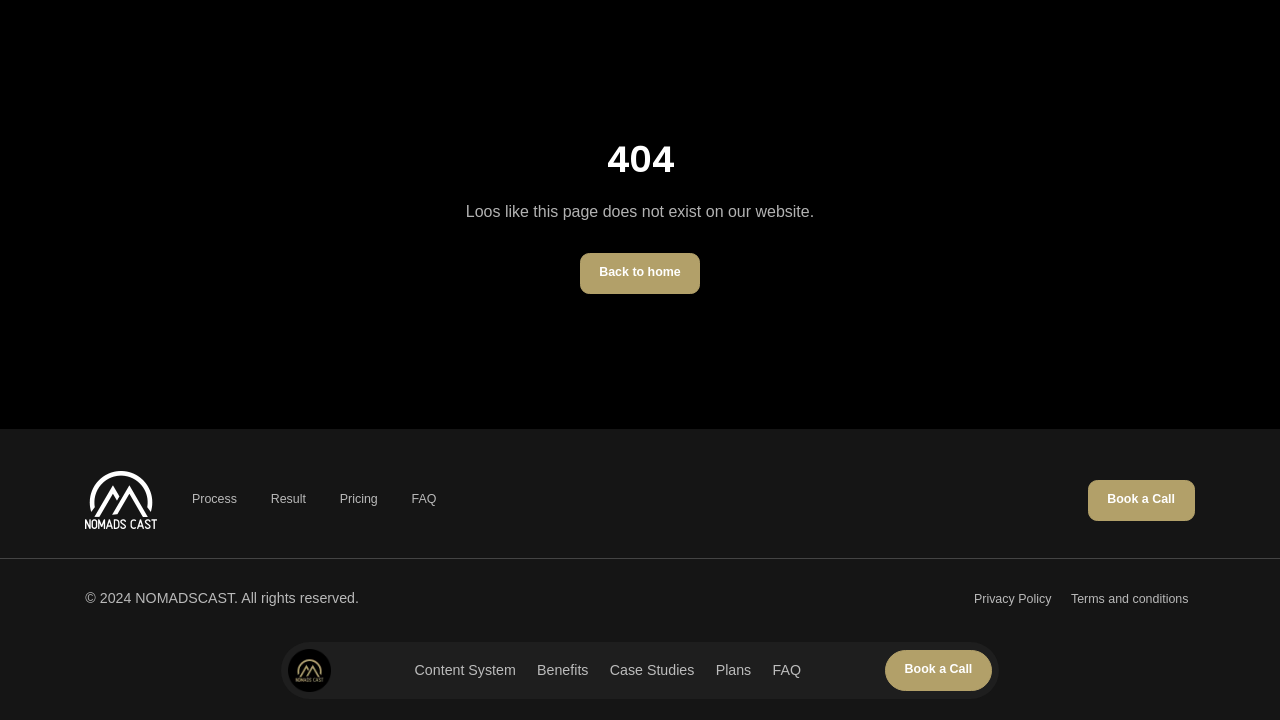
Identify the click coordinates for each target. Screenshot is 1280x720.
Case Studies (652, 670)
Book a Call (939, 669)
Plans (734, 670)
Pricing (359, 499)
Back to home (640, 272)
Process (214, 499)
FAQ (787, 670)
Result (288, 499)
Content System (465, 670)
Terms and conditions (1130, 599)
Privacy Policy (1012, 599)
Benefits (562, 670)
